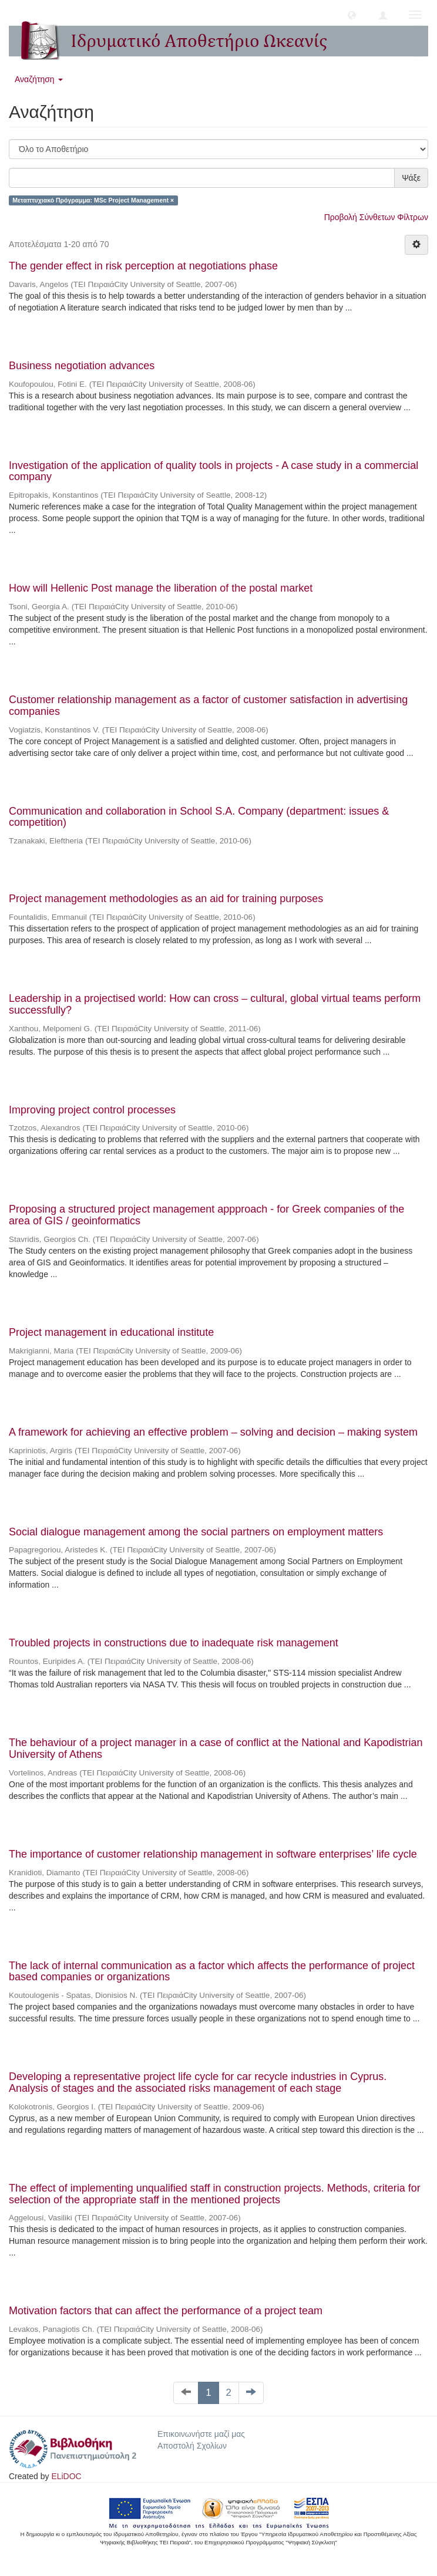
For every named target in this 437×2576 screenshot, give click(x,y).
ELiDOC (66, 2476)
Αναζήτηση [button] (39, 79)
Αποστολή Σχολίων (192, 2445)
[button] (351, 15)
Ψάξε (411, 178)
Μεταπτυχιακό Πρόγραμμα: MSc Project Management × (93, 200)
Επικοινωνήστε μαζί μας (201, 2434)
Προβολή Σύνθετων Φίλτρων (376, 217)
